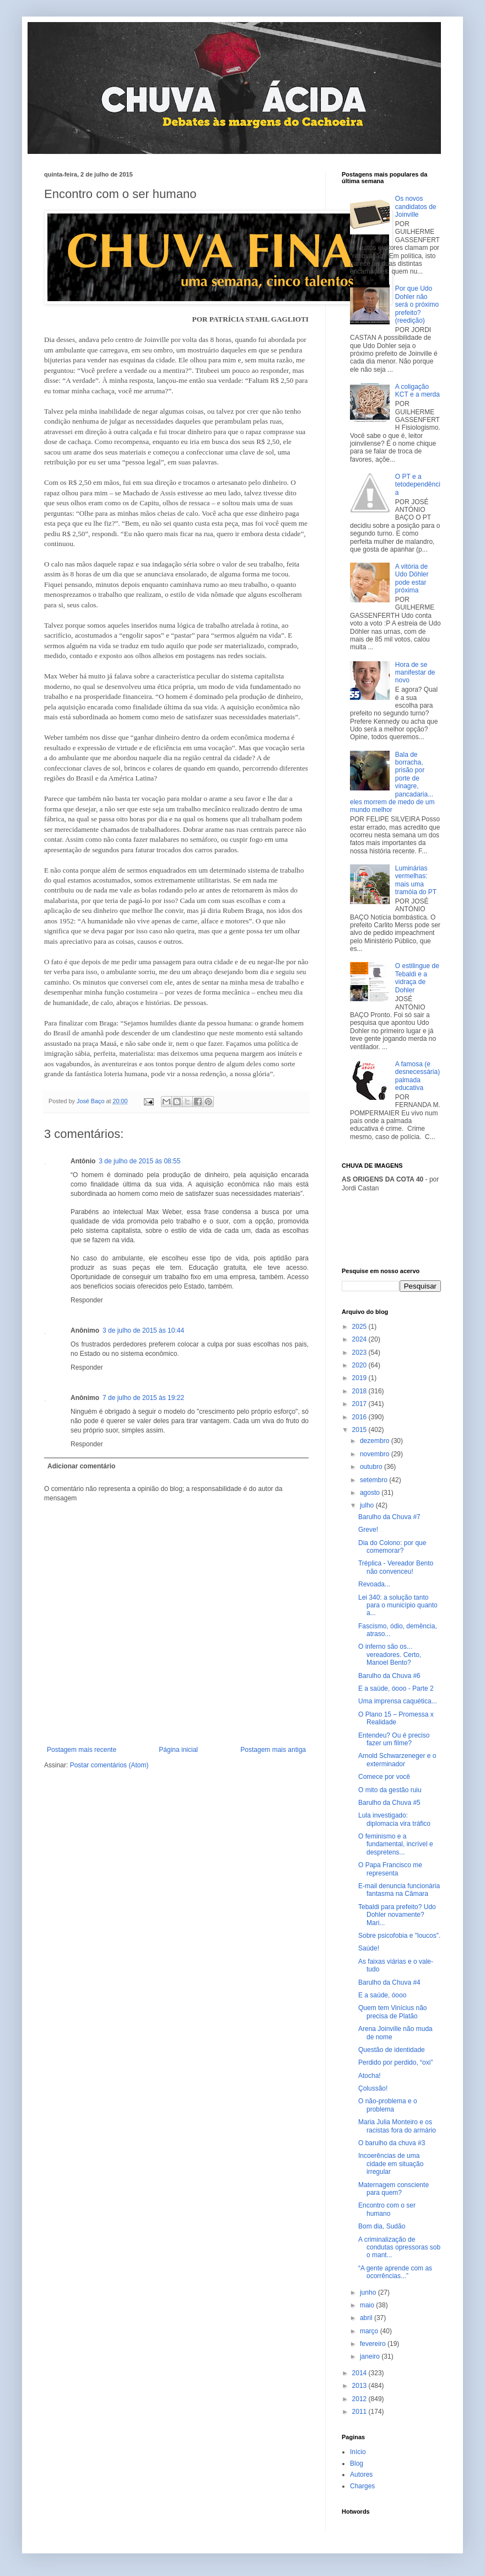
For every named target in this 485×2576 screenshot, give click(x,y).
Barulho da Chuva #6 (389, 1676)
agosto (370, 1493)
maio (368, 2305)
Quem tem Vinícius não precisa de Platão (392, 2011)
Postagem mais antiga (273, 1750)
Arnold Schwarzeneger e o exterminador (397, 1759)
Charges (362, 2486)
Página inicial (178, 1750)
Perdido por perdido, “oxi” (395, 2062)
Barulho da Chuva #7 (389, 1517)
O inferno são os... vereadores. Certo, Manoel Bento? (389, 1654)
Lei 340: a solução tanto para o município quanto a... (398, 1605)
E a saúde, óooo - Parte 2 (396, 1688)
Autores (361, 2474)
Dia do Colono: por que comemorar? (392, 1546)
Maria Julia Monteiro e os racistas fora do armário (397, 2126)
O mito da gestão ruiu (390, 1790)
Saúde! (368, 1948)
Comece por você (384, 1777)
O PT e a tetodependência (417, 484)
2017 (360, 1404)
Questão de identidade (391, 2050)
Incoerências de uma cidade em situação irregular (390, 2164)
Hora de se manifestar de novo (415, 673)
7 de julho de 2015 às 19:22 (143, 1398)
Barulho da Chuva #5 (389, 1803)
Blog (356, 2463)
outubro (372, 1467)
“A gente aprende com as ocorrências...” (395, 2272)
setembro (374, 1480)
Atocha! (369, 2076)
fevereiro (373, 2344)
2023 (360, 1352)
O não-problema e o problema (387, 2105)
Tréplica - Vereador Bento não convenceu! (395, 1567)
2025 (360, 1326)
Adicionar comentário (81, 1466)
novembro (375, 1454)
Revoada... (374, 1584)
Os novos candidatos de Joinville (415, 206)
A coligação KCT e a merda (417, 390)
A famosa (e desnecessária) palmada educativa (417, 1076)
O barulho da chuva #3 (391, 2143)
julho (368, 1505)
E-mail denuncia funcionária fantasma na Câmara (399, 1890)
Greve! (368, 1529)
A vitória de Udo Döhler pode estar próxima (412, 578)
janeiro (370, 2356)
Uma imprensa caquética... (397, 1701)
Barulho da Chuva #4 (389, 1982)
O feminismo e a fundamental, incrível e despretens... (395, 1844)
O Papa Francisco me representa (390, 1869)
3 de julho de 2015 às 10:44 (143, 1330)
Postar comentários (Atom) (109, 1765)
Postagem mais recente (81, 1750)
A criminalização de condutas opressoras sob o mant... (399, 2247)
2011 (360, 2411)
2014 (360, 2373)
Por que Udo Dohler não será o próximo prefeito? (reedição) (417, 304)
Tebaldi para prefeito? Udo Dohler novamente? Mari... (397, 1915)
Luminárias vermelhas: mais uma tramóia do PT (415, 880)
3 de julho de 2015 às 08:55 (139, 1161)
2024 (360, 1339)
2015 (360, 1430)
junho (369, 2292)
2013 (360, 2386)
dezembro (375, 1441)
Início (358, 2452)
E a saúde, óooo (382, 1995)
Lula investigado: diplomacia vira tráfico (394, 1819)
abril (367, 2318)
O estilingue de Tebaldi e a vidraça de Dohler (417, 977)
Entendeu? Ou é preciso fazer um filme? (393, 1739)
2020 (360, 1365)
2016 (360, 1417)
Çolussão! (372, 2088)
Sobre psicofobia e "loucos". (399, 1935)
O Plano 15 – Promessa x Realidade (396, 1718)
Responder (87, 1300)
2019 (360, 1378)
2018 (360, 1391)
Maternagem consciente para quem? (393, 2188)
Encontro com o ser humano (387, 2209)
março (370, 2331)
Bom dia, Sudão (381, 2226)
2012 (360, 2399)
